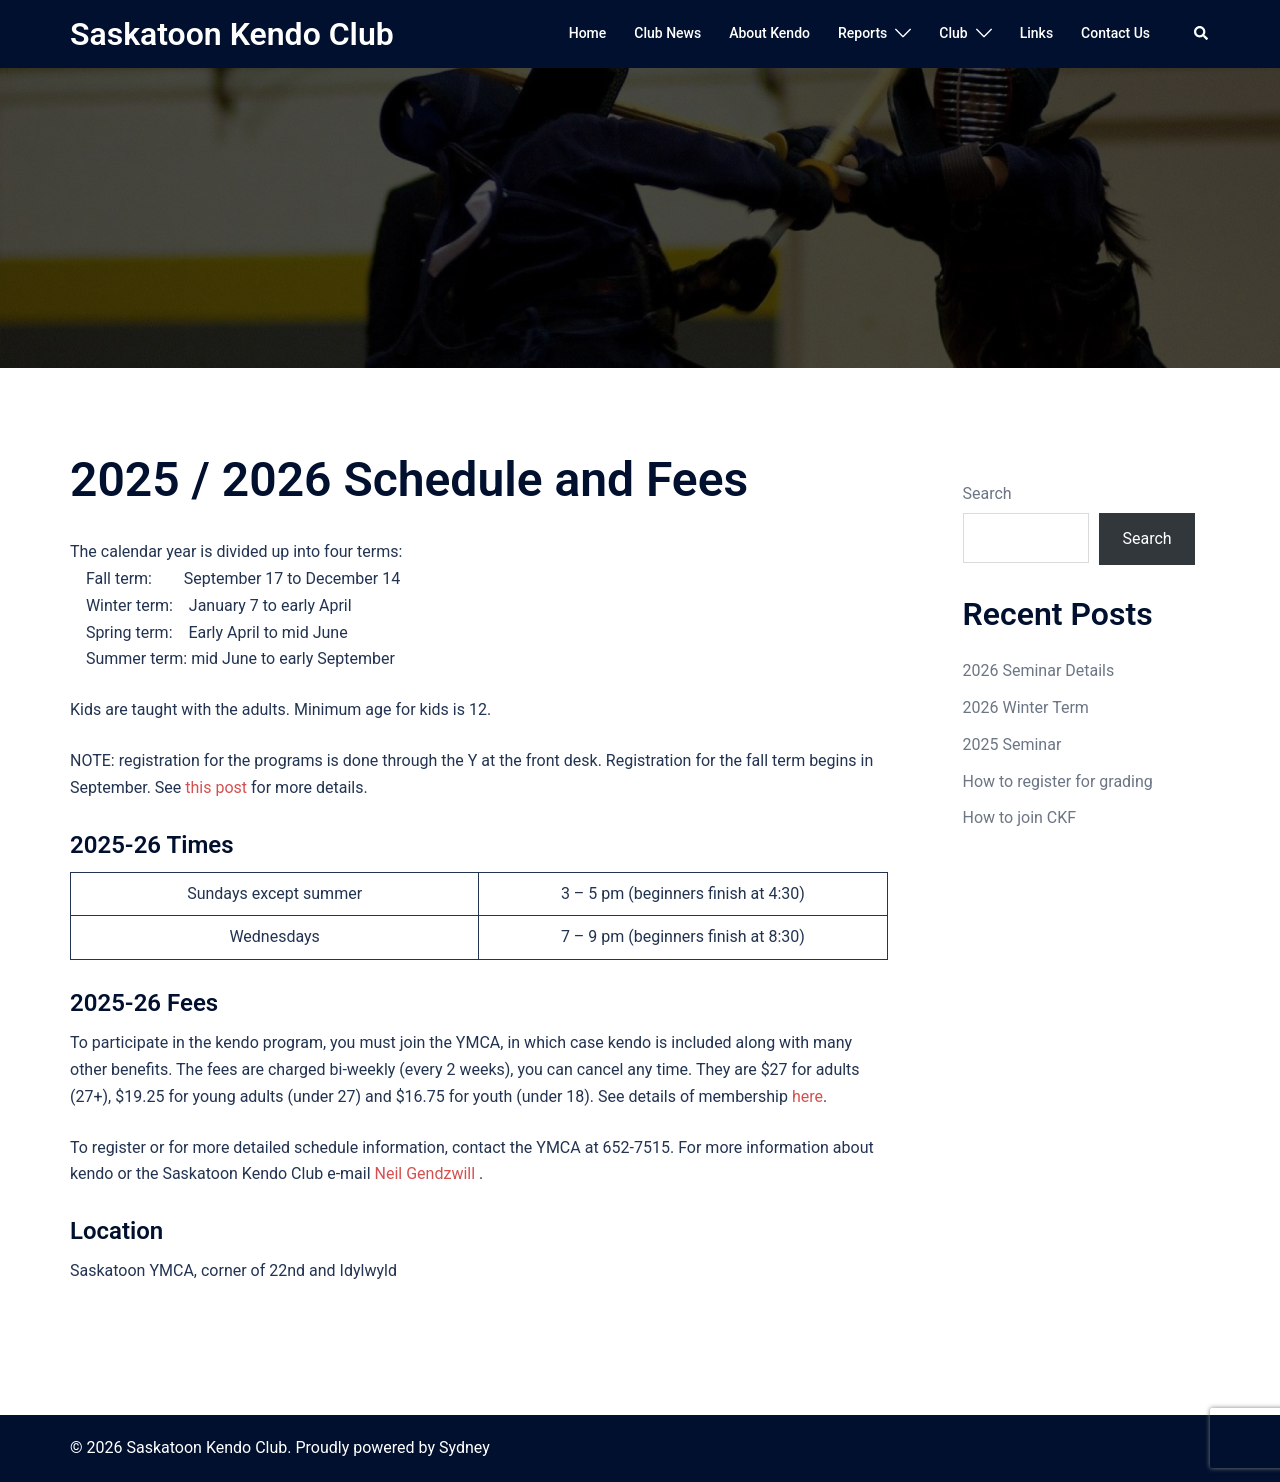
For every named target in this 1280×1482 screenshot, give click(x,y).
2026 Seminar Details (1039, 670)
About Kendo (769, 33)
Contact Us (1115, 33)
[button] (1202, 34)
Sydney (464, 1447)
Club (953, 33)
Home (588, 33)
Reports (862, 33)
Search (987, 493)
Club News (667, 33)
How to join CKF (1020, 817)
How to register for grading (1058, 781)
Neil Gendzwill (425, 1173)
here (807, 1096)
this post (216, 787)
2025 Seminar (1012, 744)
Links (1036, 33)
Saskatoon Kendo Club (232, 34)
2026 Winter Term (1026, 707)
